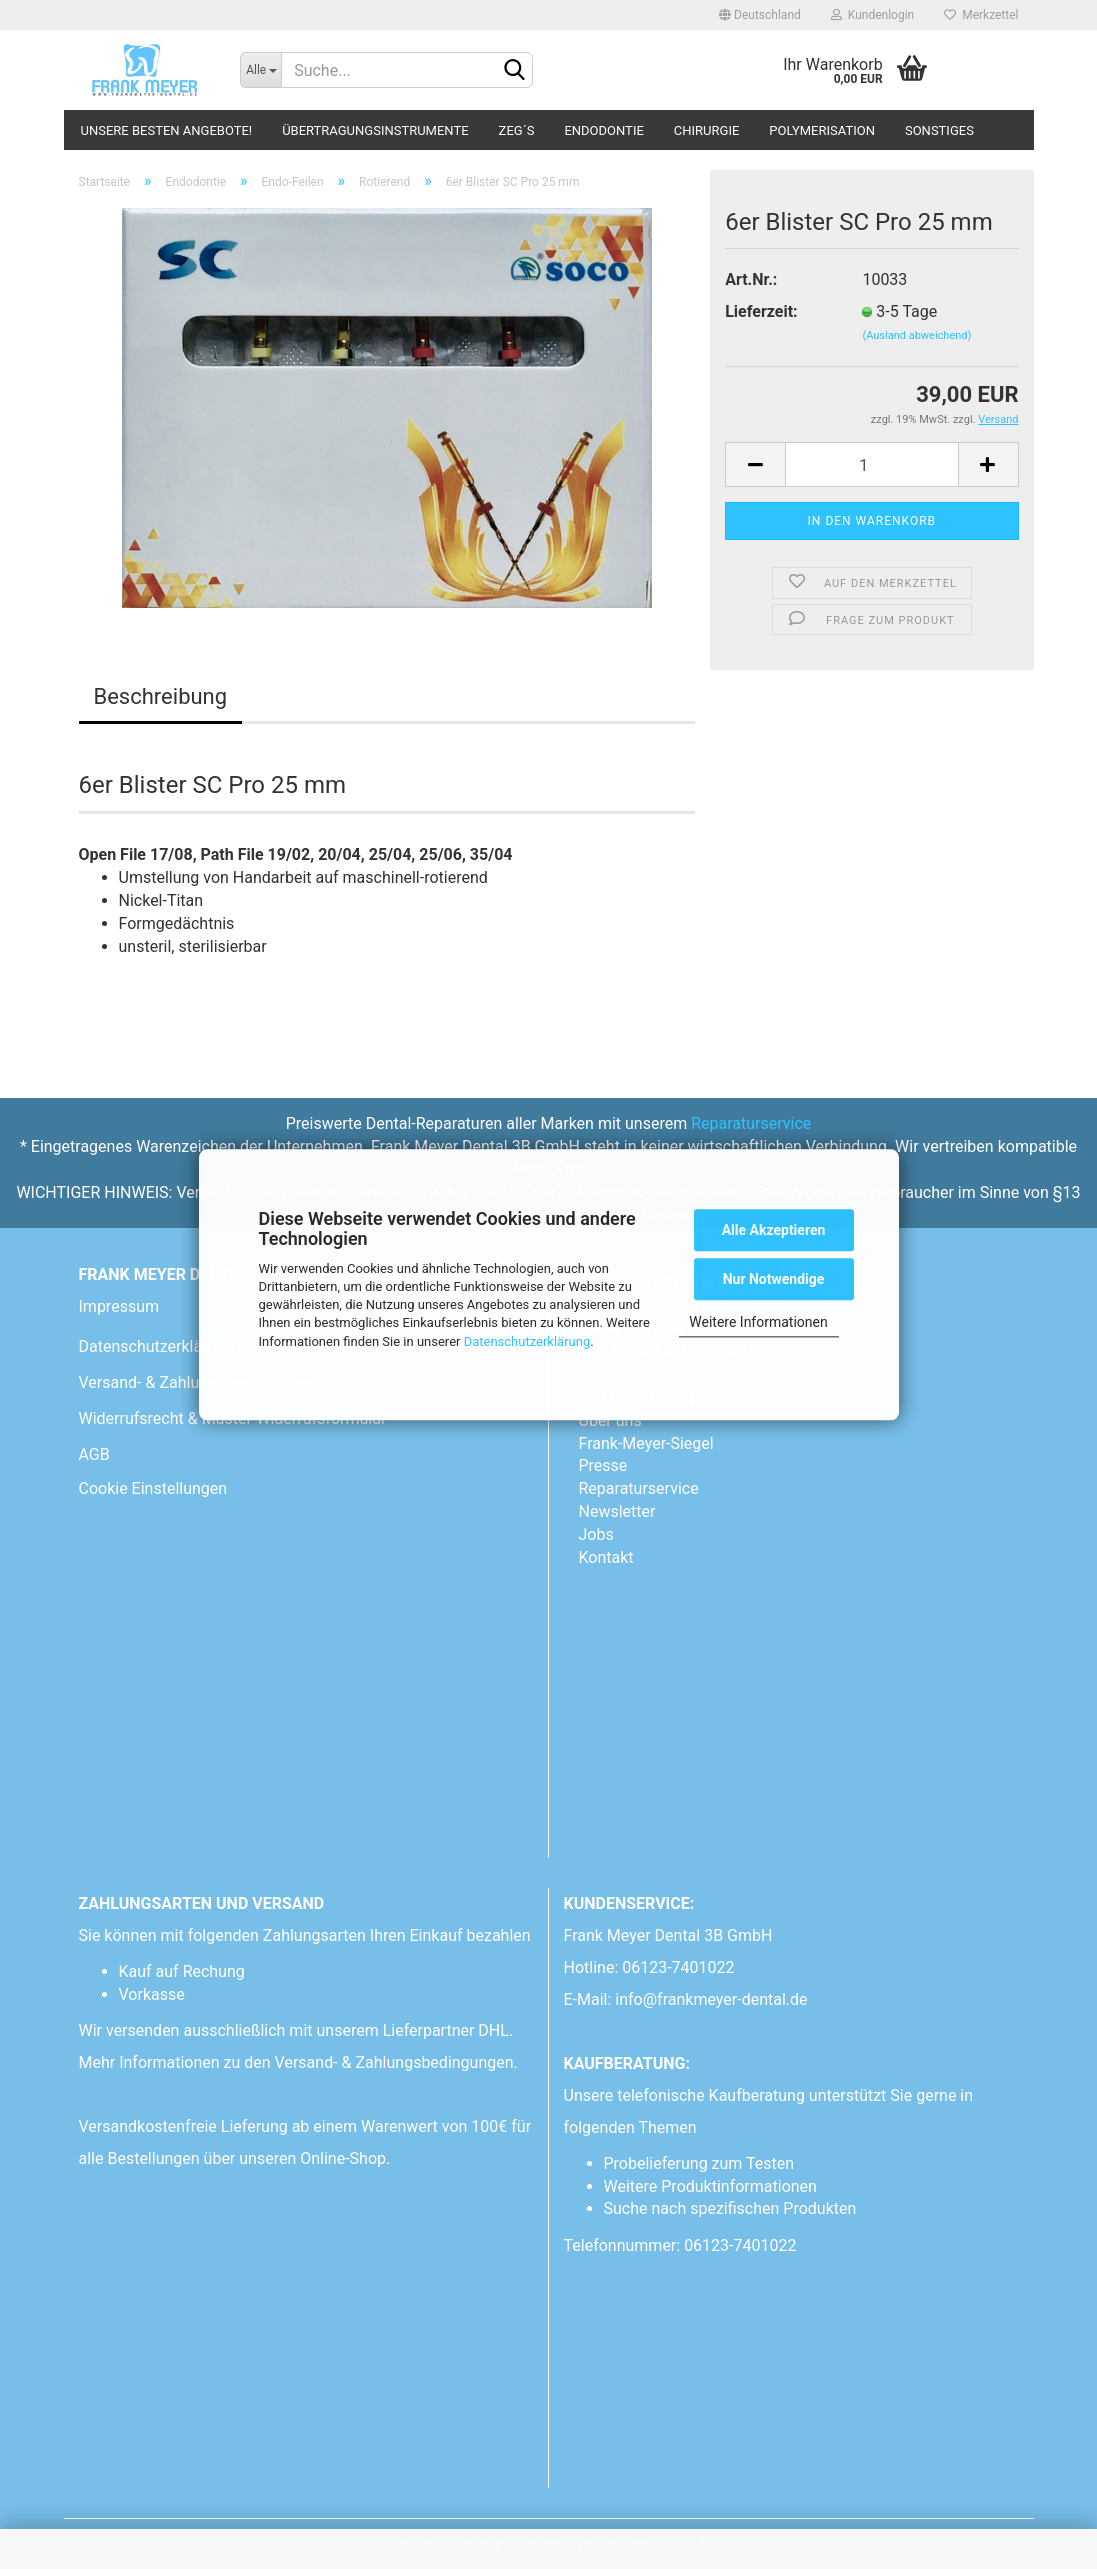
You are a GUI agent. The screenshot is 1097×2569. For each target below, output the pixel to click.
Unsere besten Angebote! (167, 130)
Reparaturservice (751, 1123)
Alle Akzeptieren (774, 1230)
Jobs (596, 1534)
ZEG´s (517, 130)
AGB (94, 1454)
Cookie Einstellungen (153, 1488)
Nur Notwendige (774, 1279)
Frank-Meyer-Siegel (646, 1443)
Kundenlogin (872, 15)
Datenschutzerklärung (527, 1341)
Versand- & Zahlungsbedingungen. (398, 2062)
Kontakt (606, 1557)
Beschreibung (161, 696)
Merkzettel (981, 15)
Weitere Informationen (758, 1322)
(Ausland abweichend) (916, 335)
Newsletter (617, 1511)
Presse (603, 1465)
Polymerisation (822, 130)
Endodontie (603, 130)
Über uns (610, 1420)
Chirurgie (707, 130)
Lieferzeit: (761, 311)
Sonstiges (939, 130)
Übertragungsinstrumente (375, 130)
